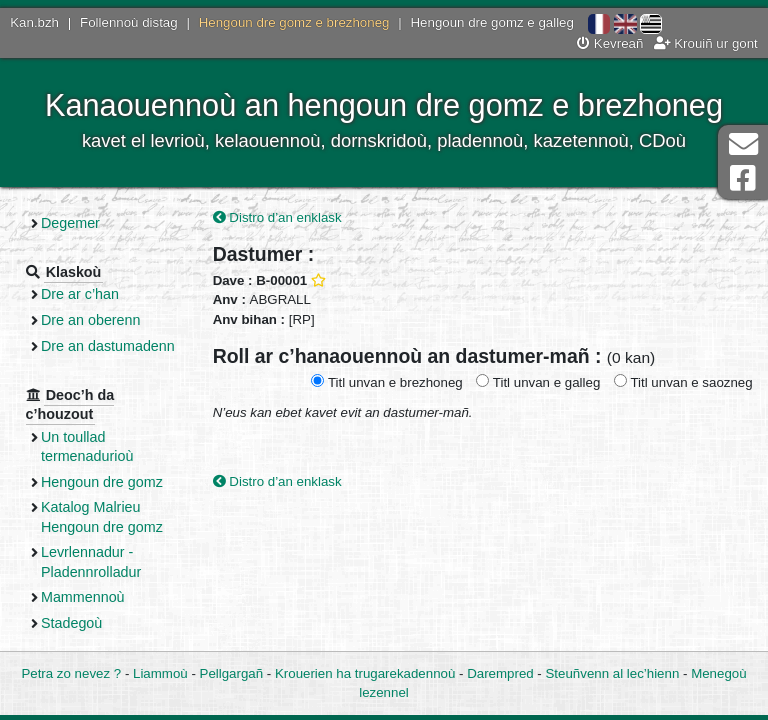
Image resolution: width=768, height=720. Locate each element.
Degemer (70, 223)
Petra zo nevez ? (71, 673)
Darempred (500, 673)
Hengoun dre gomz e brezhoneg (294, 22)
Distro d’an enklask (277, 217)
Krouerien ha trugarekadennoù (365, 673)
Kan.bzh (34, 22)
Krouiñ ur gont (706, 43)
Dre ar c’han (80, 294)
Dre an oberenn (91, 320)
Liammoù (160, 673)
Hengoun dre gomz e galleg (492, 22)
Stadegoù (71, 623)
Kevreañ (610, 43)
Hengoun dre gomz (102, 482)
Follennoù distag (129, 22)
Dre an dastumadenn (108, 346)
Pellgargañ (232, 673)
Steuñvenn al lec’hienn (613, 673)
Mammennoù (83, 597)
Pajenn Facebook (743, 178)
